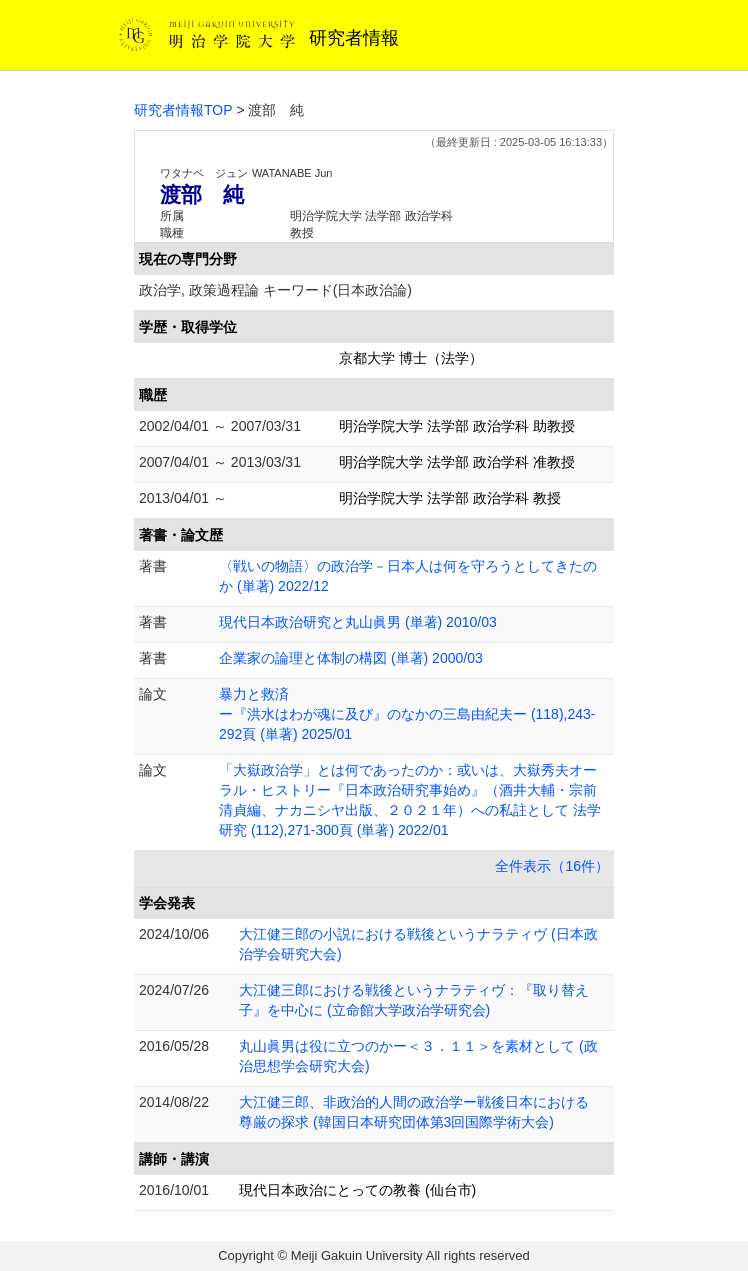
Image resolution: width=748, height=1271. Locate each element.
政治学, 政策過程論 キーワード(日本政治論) (275, 290)
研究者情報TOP (183, 110)
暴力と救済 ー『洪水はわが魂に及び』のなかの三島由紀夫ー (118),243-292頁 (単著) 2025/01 (407, 714)
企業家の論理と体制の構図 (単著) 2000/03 (351, 658)
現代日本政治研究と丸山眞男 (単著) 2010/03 (358, 622)
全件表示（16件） (552, 866)
